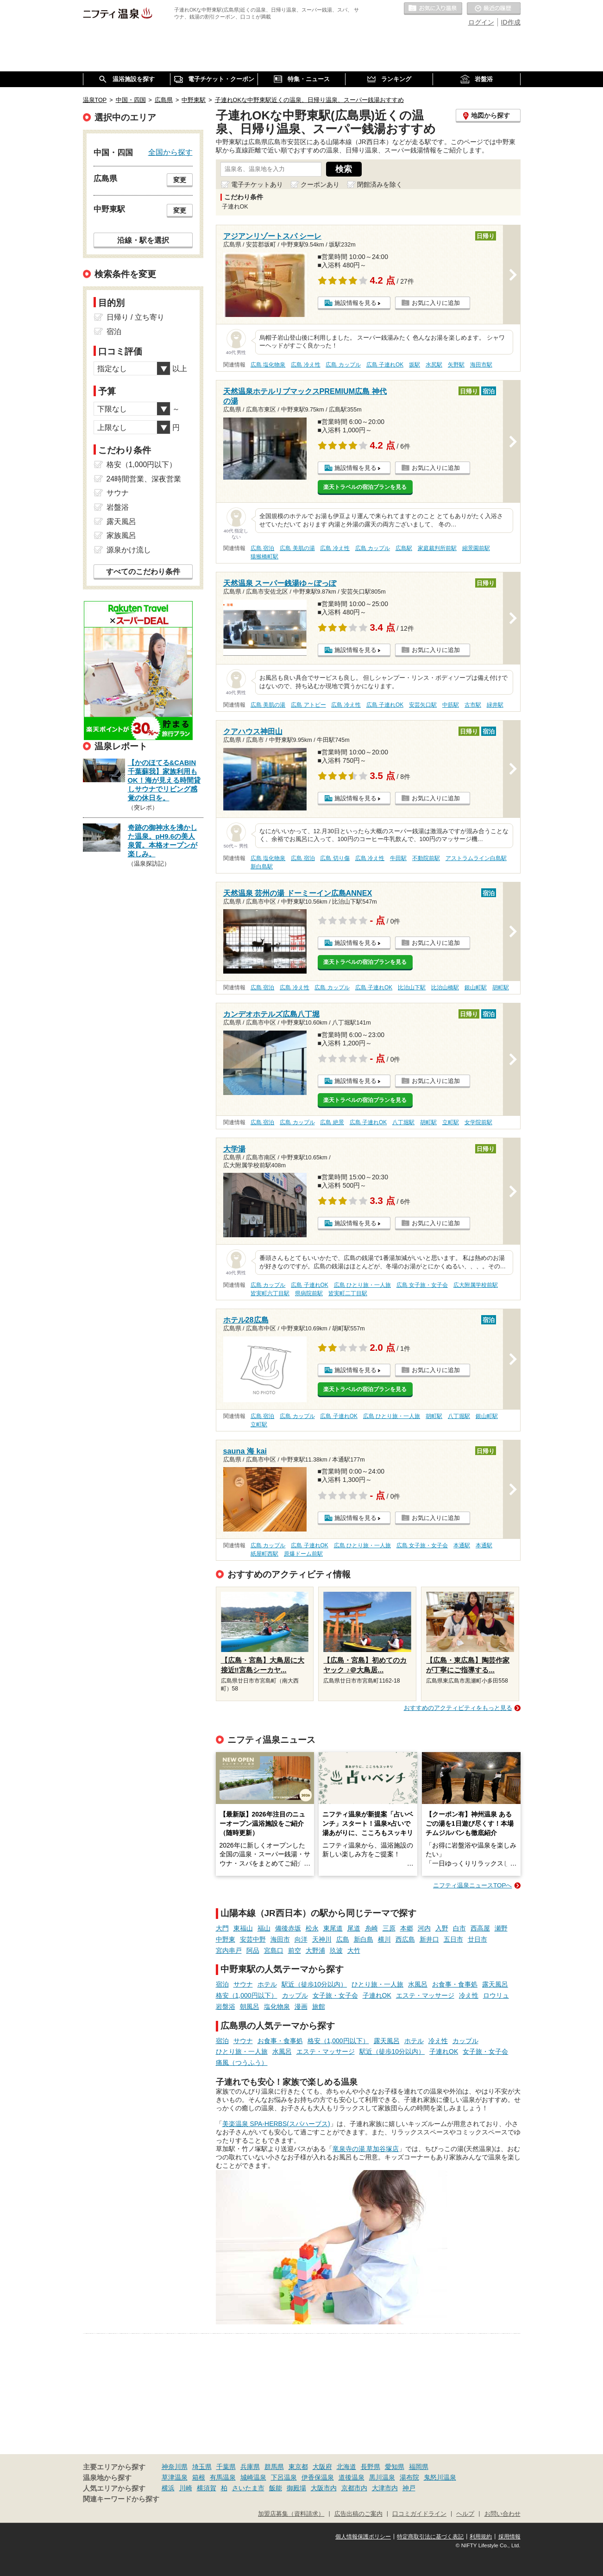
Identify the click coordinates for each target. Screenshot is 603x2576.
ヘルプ (465, 2514)
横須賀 (206, 2488)
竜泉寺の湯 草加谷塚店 (366, 2148)
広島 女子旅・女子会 (422, 1285)
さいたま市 (248, 2488)
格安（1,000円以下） (246, 1995)
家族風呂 (121, 535)
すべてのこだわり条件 (143, 572)
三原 (389, 1928)
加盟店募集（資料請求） (291, 2514)
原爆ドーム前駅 (303, 1554)
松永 (312, 1928)
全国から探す (170, 152)
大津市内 (385, 2488)
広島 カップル (343, 364)
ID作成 (511, 22)
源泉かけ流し (129, 550)
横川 (384, 1939)
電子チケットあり (257, 184)
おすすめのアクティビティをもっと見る (458, 1707)
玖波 (336, 1950)
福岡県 (418, 2466)
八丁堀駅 (403, 1122)
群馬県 (274, 2466)
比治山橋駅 (445, 987)
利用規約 (481, 2536)
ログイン (481, 22)
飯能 (275, 2488)
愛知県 (394, 2466)
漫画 (301, 2006)
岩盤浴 (225, 2006)
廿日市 (477, 1939)
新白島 (363, 1939)
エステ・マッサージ (425, 1995)
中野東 (225, 1939)
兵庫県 (250, 2466)
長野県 (370, 2466)
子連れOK (377, 1995)
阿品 (252, 1950)
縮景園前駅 (476, 548)
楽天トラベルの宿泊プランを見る (365, 487)
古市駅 (473, 705)
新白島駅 (262, 866)
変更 (179, 180)
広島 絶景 (332, 1122)
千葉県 (226, 2466)
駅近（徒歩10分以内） (314, 1984)
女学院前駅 (478, 1122)
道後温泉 (351, 2477)
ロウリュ (496, 1995)
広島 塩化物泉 (268, 364)
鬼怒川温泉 (440, 2477)
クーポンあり (320, 184)
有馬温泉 (223, 2477)
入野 (441, 1928)
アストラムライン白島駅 (476, 858)
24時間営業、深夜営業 (144, 479)
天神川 (322, 1939)
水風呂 (417, 1984)
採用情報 (509, 2536)
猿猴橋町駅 (264, 556)
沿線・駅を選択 (143, 240)
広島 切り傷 (334, 858)
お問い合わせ (502, 2514)
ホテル (267, 1984)
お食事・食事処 (454, 1984)
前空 (294, 1950)
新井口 (429, 1939)
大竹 (353, 1950)
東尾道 (333, 1928)
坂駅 (414, 364)
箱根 (198, 2477)
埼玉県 (202, 2466)
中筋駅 (450, 705)
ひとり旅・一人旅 (377, 1984)
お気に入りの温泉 (433, 8)
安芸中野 (253, 1939)
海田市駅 (481, 364)
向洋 (301, 1939)
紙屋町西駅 (264, 1554)
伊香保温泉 (318, 2477)
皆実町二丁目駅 (347, 1293)
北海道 (346, 2466)
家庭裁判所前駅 (437, 548)
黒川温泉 (382, 2477)
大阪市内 (324, 2488)
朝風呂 (249, 2006)
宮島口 (273, 1950)
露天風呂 (495, 1984)
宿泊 (222, 1984)
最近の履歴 (494, 8)
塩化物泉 (277, 2006)
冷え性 (468, 1995)
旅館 (318, 2006)
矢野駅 (456, 364)
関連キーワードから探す (121, 2499)
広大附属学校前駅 (475, 1285)
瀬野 (501, 1928)
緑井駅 (495, 705)
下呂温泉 (284, 2477)
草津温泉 (175, 2477)
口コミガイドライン (419, 2514)
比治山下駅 (412, 987)
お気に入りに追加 (436, 302)
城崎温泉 (253, 2477)
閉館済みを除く (379, 184)
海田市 (280, 1939)
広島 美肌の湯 (297, 548)
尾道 (353, 1928)
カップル (295, 1995)
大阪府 (322, 2466)
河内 (424, 1928)
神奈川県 (175, 2466)
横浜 (168, 2488)
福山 (264, 1928)
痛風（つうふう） (242, 2062)
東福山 (243, 1928)
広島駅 (404, 548)
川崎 (185, 2488)
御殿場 (296, 2488)
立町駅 (450, 1122)
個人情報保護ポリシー (363, 2536)
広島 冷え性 (305, 364)
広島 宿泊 (262, 548)
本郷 (406, 1928)
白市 (459, 1928)
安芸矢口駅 (423, 705)
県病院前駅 (309, 1293)
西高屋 (480, 1928)
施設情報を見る (355, 302)
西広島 (405, 1939)
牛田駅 (398, 858)
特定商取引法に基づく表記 (430, 2536)
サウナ (243, 1984)
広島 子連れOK (384, 364)
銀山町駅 (476, 987)
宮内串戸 (229, 1950)
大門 (222, 1928)
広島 (342, 1939)
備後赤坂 (288, 1928)
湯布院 (409, 2477)
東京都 (298, 2466)
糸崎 (371, 1928)
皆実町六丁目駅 (270, 1293)
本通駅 (461, 1545)
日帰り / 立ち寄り (135, 317)
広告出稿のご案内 (358, 2514)
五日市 (453, 1939)
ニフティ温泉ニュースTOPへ (472, 1885)
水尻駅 (434, 364)
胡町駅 (500, 987)
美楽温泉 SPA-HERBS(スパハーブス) (276, 2123)
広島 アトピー (308, 705)
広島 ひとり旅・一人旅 (362, 1285)
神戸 (408, 2488)
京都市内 (354, 2488)
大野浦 (315, 1950)
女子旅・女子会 (335, 1995)
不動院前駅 (426, 858)
